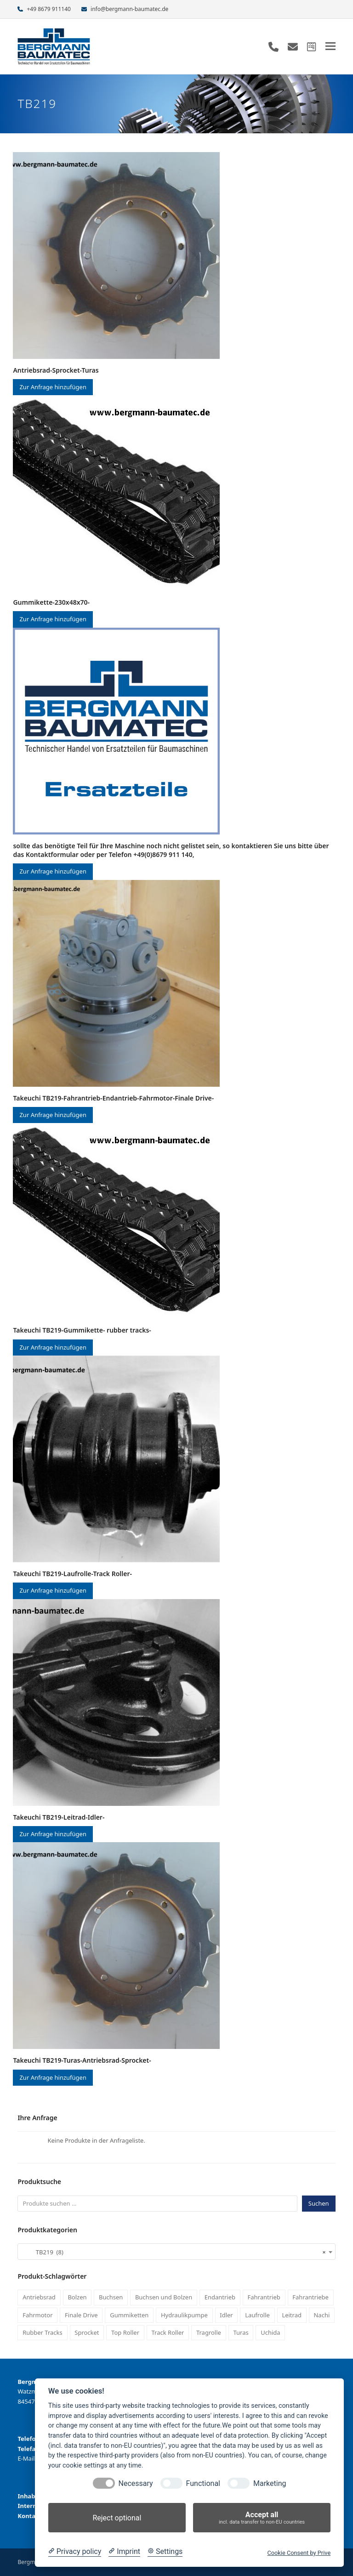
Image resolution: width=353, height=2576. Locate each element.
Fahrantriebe (310, 2297)
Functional (203, 2483)
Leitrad (292, 2315)
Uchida (270, 2332)
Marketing (269, 2483)
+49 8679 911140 (49, 9)
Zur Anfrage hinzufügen (52, 387)
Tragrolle (208, 2332)
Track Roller (168, 2332)
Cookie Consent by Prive (298, 2552)
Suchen (318, 2203)
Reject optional (116, 2518)
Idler (226, 2315)
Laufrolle (257, 2315)
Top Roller (125, 2332)
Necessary (136, 2483)
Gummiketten (129, 2315)
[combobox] (176, 2251)
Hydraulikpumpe (184, 2315)
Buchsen (111, 2297)
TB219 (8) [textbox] (173, 2252)
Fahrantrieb (264, 2297)
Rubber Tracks (43, 2332)
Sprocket (86, 2332)
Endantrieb (220, 2297)
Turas (240, 2332)
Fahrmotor (37, 2315)
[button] (330, 46)
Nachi (321, 2315)
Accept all (261, 2517)
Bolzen (77, 2297)
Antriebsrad (39, 2297)
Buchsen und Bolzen (163, 2297)
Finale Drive (81, 2315)
